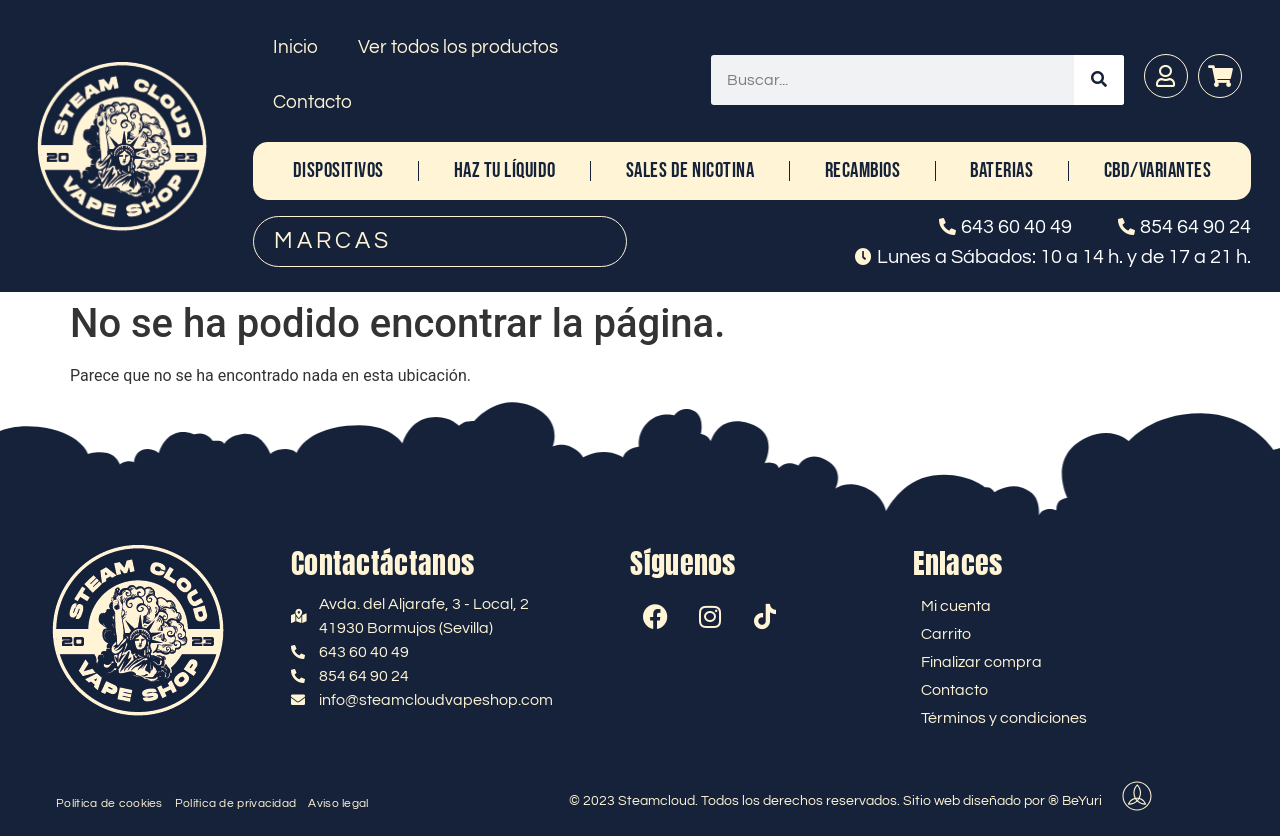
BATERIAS (1001, 170)
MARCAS (333, 241)
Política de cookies (109, 803)
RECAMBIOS (863, 170)
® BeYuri (1075, 801)
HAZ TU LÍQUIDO (505, 170)
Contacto (312, 102)
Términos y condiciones (1004, 718)
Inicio (295, 47)
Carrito (946, 634)
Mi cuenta (956, 606)
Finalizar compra (981, 662)
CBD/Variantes (1158, 170)
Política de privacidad (236, 803)
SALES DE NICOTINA (690, 170)
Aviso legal (338, 803)
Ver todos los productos (458, 47)
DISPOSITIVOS (338, 170)
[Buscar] (1099, 80)
